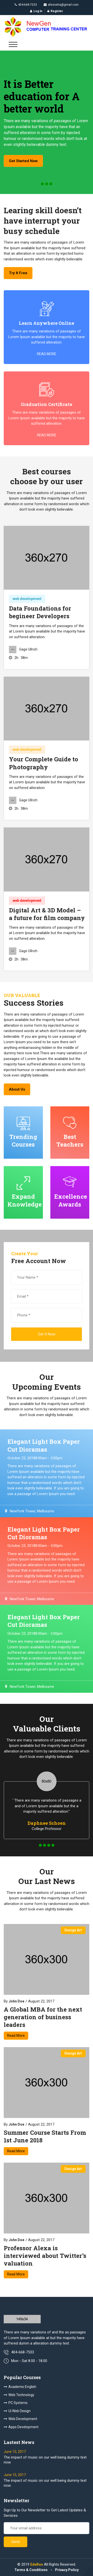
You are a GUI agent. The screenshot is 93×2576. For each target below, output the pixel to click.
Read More (16, 2035)
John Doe (16, 2001)
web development (27, 599)
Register (55, 11)
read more (46, 354)
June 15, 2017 (15, 2452)
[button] (42, 183)
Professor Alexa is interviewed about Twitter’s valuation (45, 2255)
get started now (23, 161)
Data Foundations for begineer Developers (40, 612)
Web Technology (19, 2395)
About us (17, 1089)
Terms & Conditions (31, 2570)
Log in (36, 11)
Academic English (20, 2387)
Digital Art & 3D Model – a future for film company (47, 914)
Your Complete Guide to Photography (43, 763)
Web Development (20, 2419)
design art (73, 1930)
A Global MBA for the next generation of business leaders (43, 2017)
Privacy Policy (67, 2570)
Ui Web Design (17, 2411)
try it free (18, 273)
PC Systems (16, 2403)
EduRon (36, 2564)
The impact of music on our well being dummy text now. (45, 2459)
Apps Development (21, 2427)
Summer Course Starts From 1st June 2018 (45, 2136)
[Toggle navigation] (13, 44)
